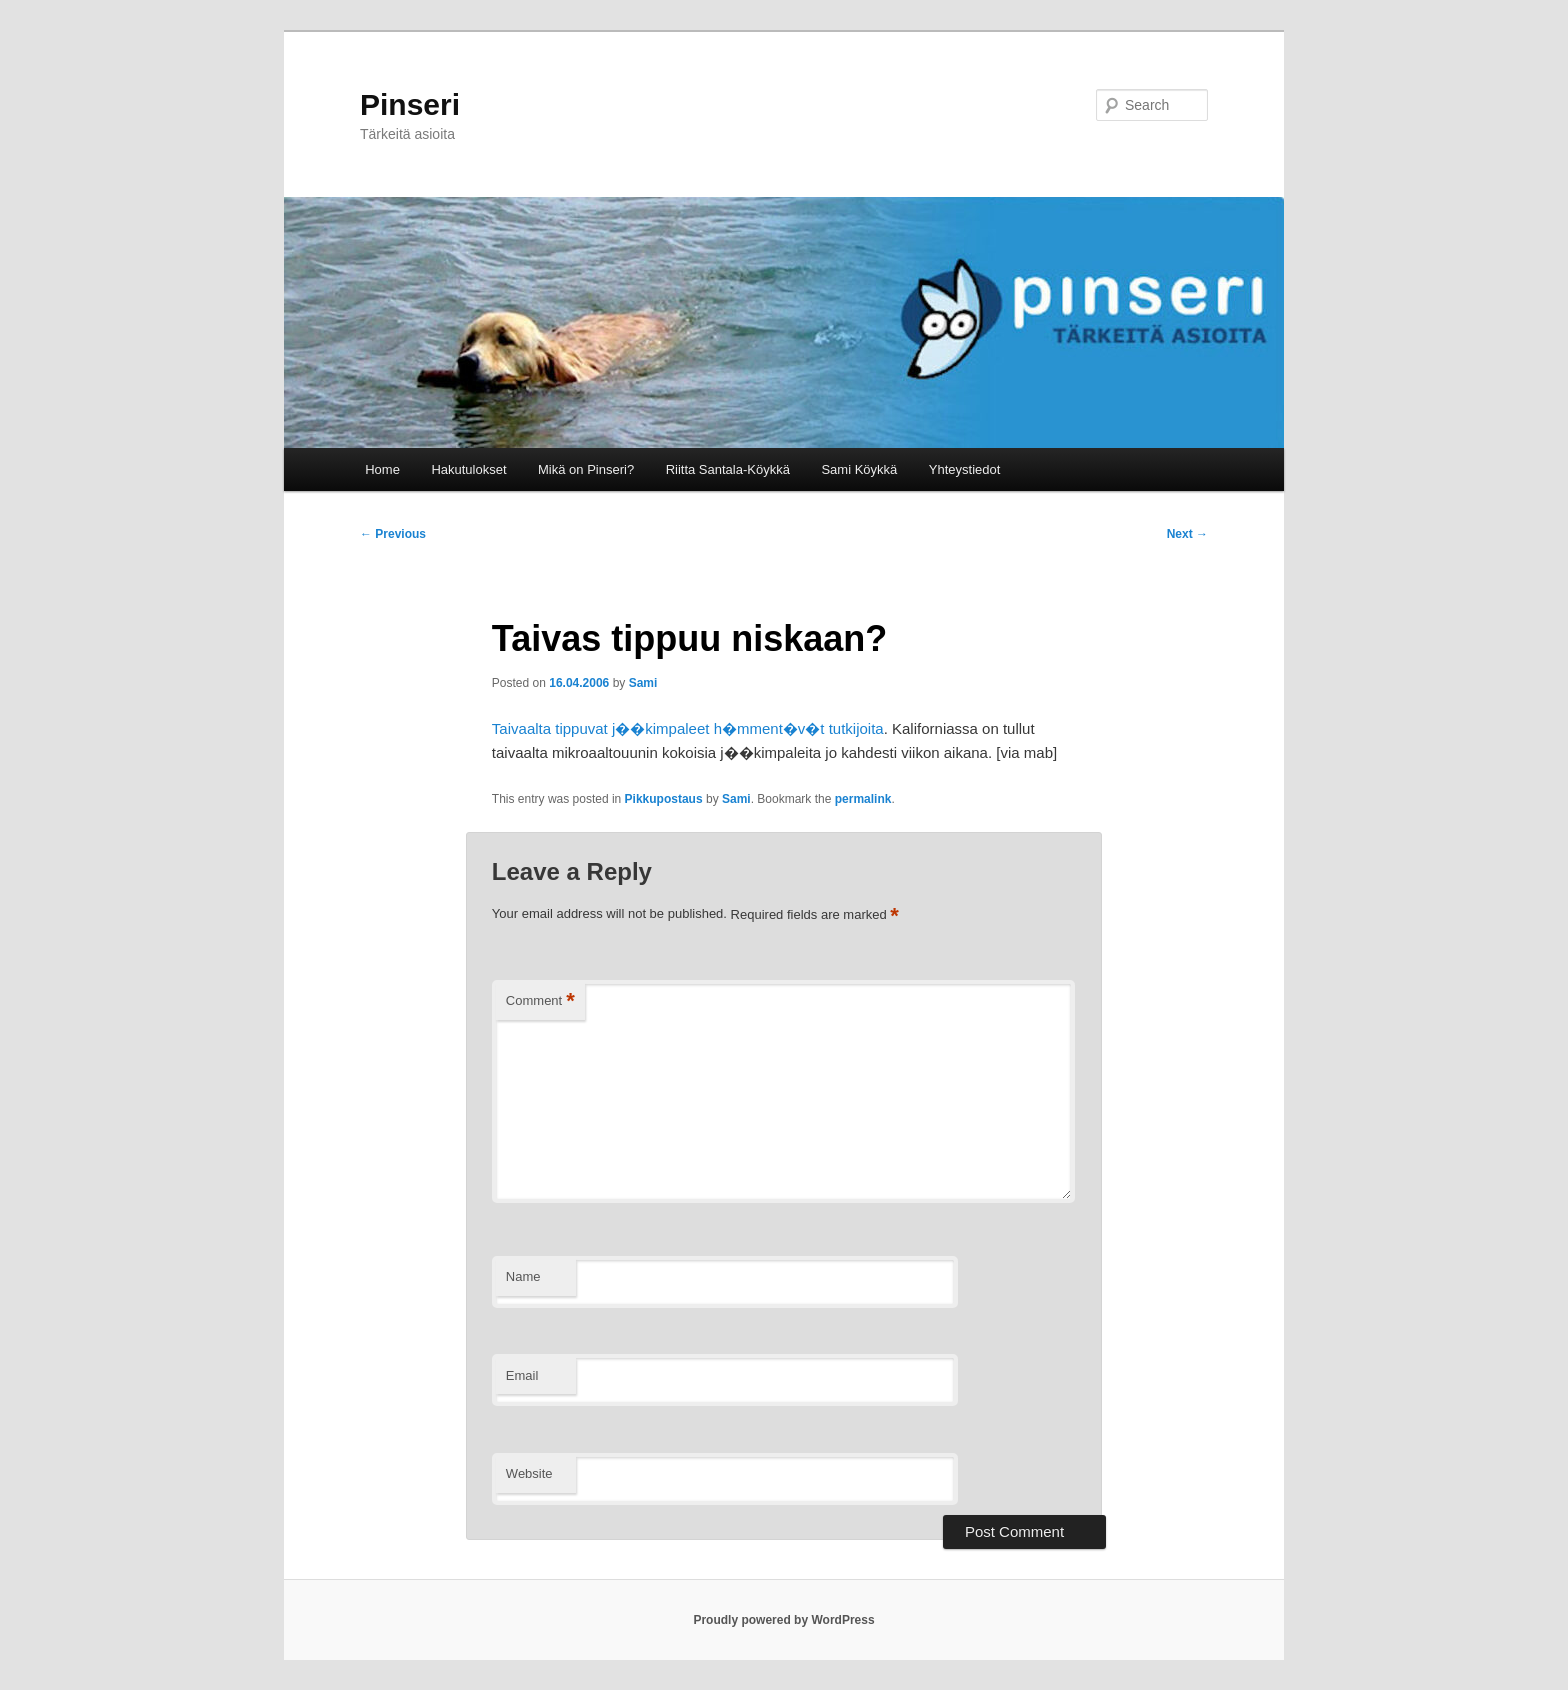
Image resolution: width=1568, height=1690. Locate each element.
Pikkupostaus (664, 799)
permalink (863, 799)
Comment (540, 1001)
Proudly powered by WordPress (783, 1620)
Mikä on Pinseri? (586, 469)
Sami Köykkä (859, 469)
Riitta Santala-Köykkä (728, 469)
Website (529, 1473)
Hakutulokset (468, 469)
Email (522, 1375)
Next (1187, 534)
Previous (393, 534)
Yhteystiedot (965, 469)
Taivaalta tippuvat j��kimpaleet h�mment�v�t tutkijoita (688, 728)
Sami (643, 683)
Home (382, 469)
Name (523, 1276)
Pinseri (410, 104)
